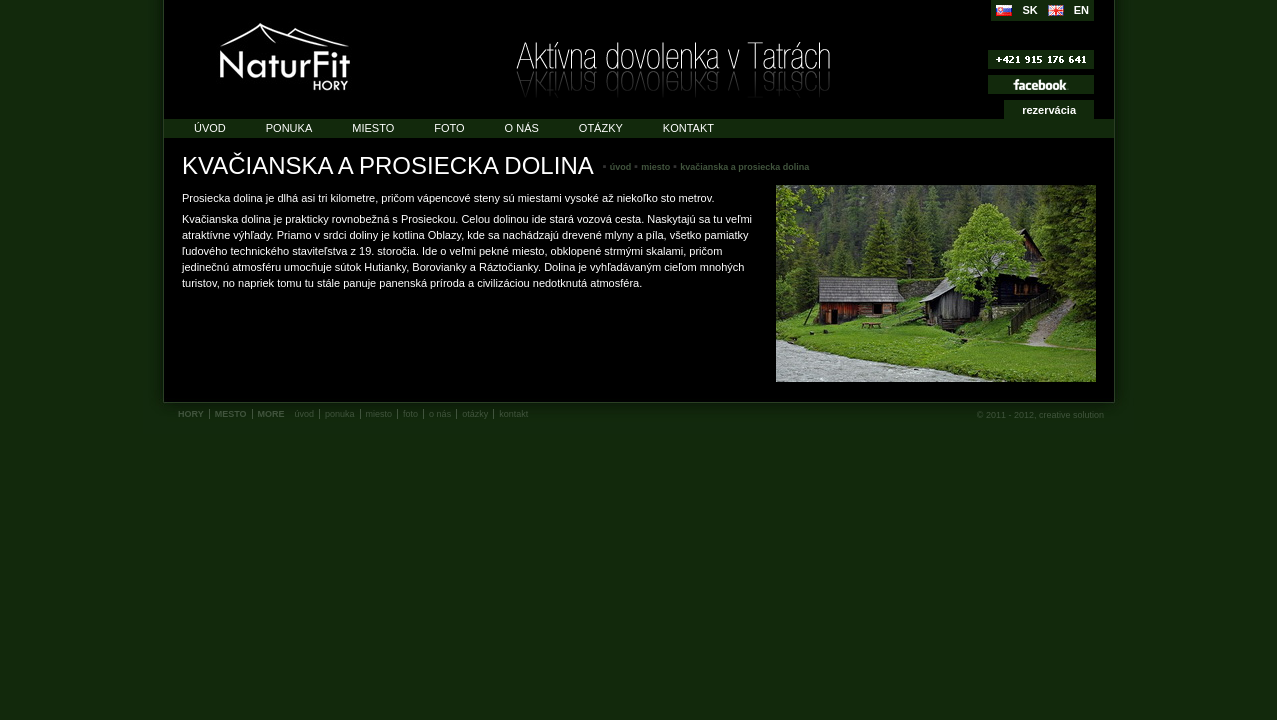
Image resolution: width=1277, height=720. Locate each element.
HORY (191, 414)
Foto (449, 128)
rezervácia (1049, 110)
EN (1081, 10)
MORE (271, 414)
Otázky (601, 128)
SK (1029, 10)
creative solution (1071, 415)
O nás (522, 128)
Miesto (373, 128)
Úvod (210, 128)
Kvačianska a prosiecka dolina (744, 167)
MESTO (231, 414)
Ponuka (289, 128)
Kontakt (688, 128)
